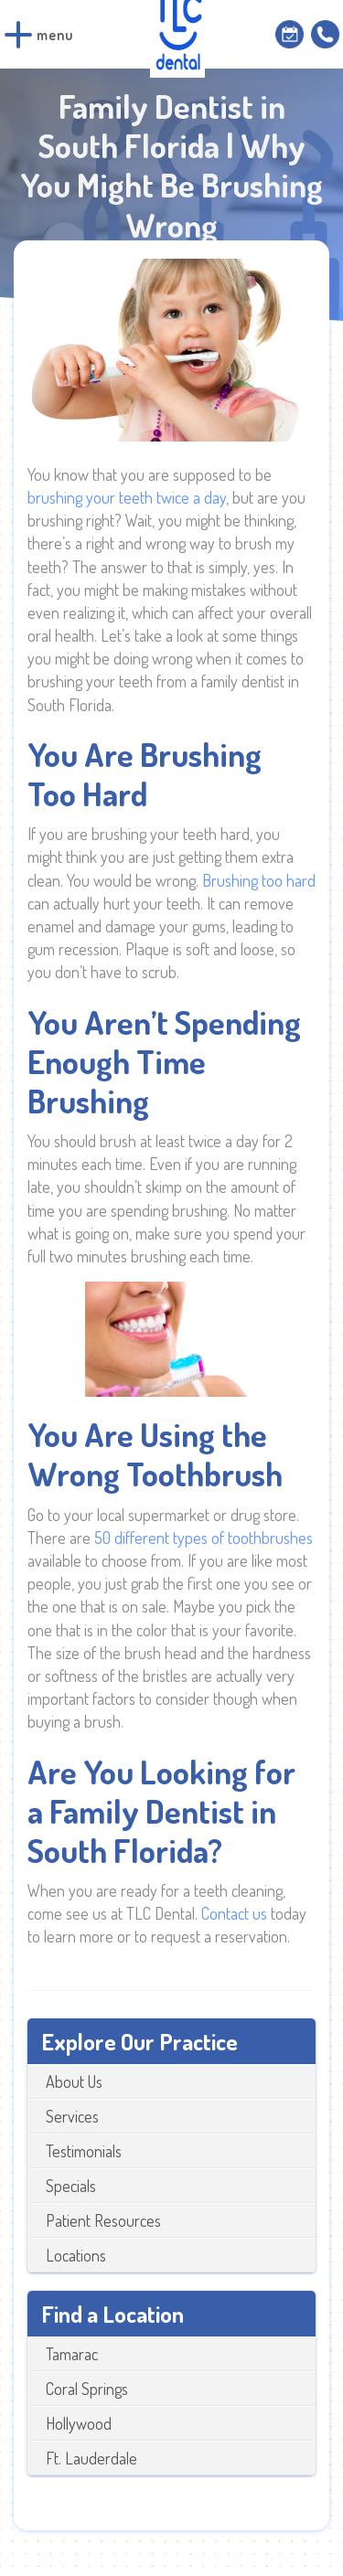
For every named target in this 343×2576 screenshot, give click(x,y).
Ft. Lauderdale (91, 2458)
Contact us (234, 1913)
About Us (74, 2081)
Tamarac (72, 2354)
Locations (76, 2255)
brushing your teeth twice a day (126, 497)
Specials (71, 2186)
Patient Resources (103, 2220)
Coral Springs (87, 2389)
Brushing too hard (259, 880)
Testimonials (84, 2151)
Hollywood (79, 2423)
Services (72, 2116)
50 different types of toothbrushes (203, 1538)
